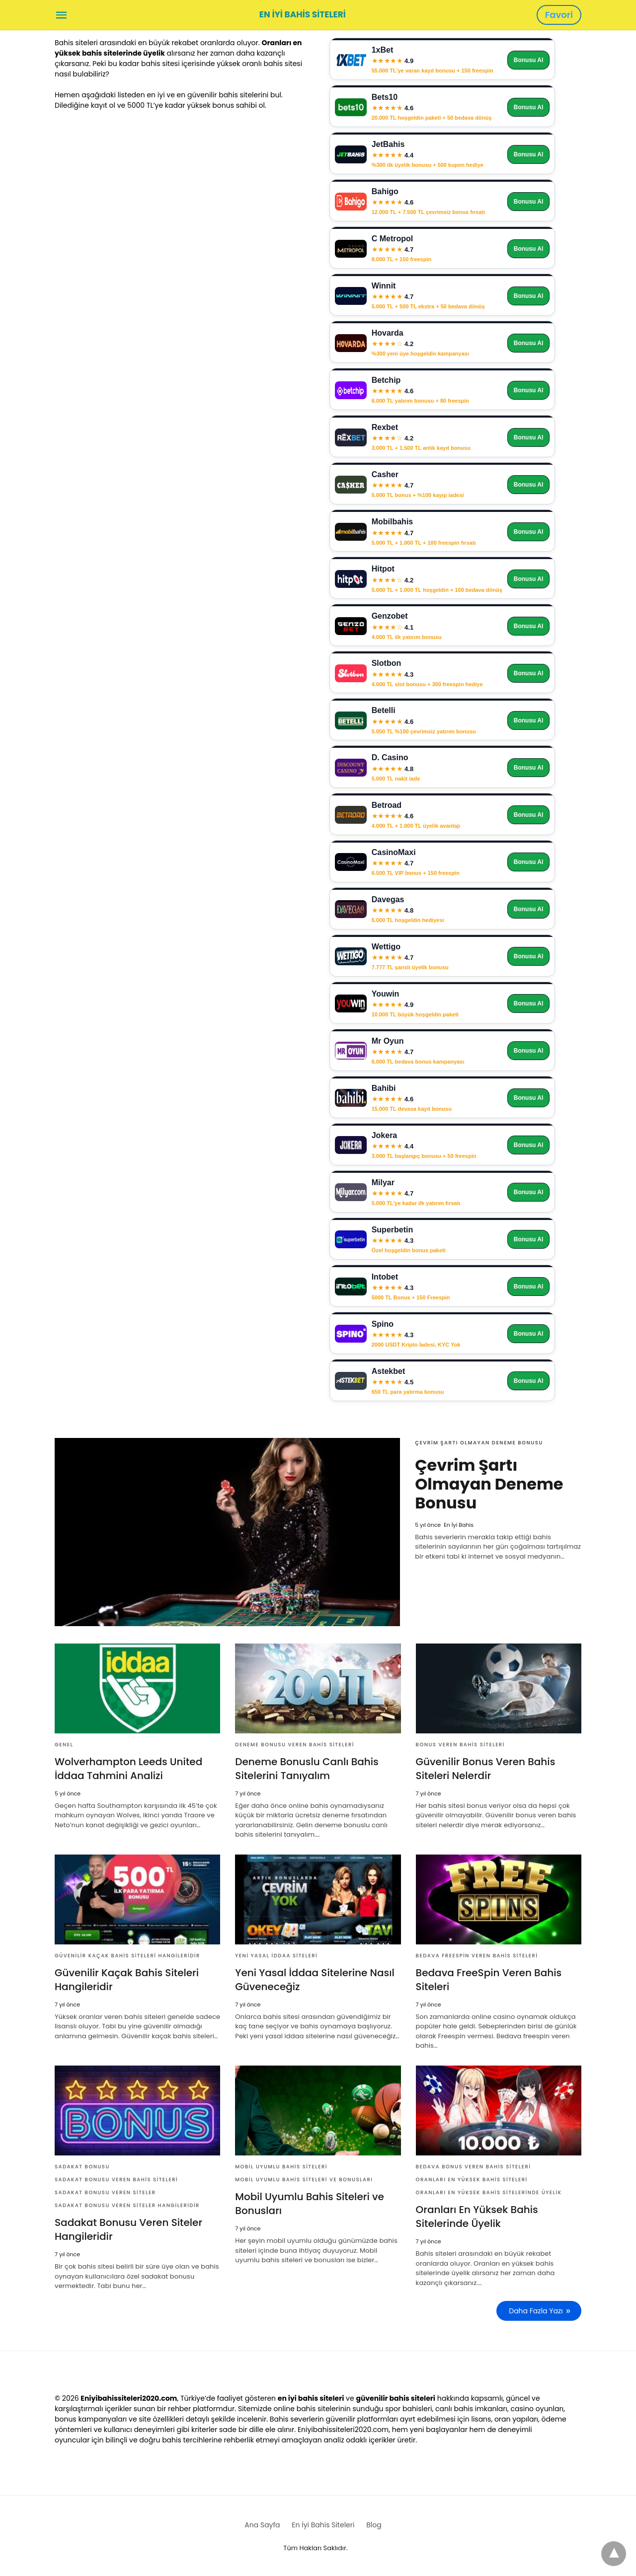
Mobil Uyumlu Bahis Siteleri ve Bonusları (304, 2179)
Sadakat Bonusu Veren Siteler (105, 2192)
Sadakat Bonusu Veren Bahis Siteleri (116, 2179)
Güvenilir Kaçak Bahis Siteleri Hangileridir (127, 1955)
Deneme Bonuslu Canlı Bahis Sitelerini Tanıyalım (306, 1769)
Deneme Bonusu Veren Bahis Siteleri (294, 1744)
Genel (64, 1744)
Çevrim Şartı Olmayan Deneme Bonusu (479, 1442)
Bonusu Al (529, 60)
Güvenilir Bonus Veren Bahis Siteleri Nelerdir (486, 1769)
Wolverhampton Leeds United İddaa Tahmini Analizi (128, 1769)
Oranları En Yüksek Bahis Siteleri (472, 2179)
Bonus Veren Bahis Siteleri (460, 1744)
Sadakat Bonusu (82, 2166)
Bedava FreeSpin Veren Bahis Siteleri (477, 1955)
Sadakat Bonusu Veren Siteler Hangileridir (127, 2205)
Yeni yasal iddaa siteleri (276, 1955)
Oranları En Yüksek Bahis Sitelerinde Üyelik (489, 2192)
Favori (559, 14)
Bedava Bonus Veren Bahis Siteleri (473, 2166)
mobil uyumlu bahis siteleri (281, 2166)
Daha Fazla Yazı (536, 2311)
